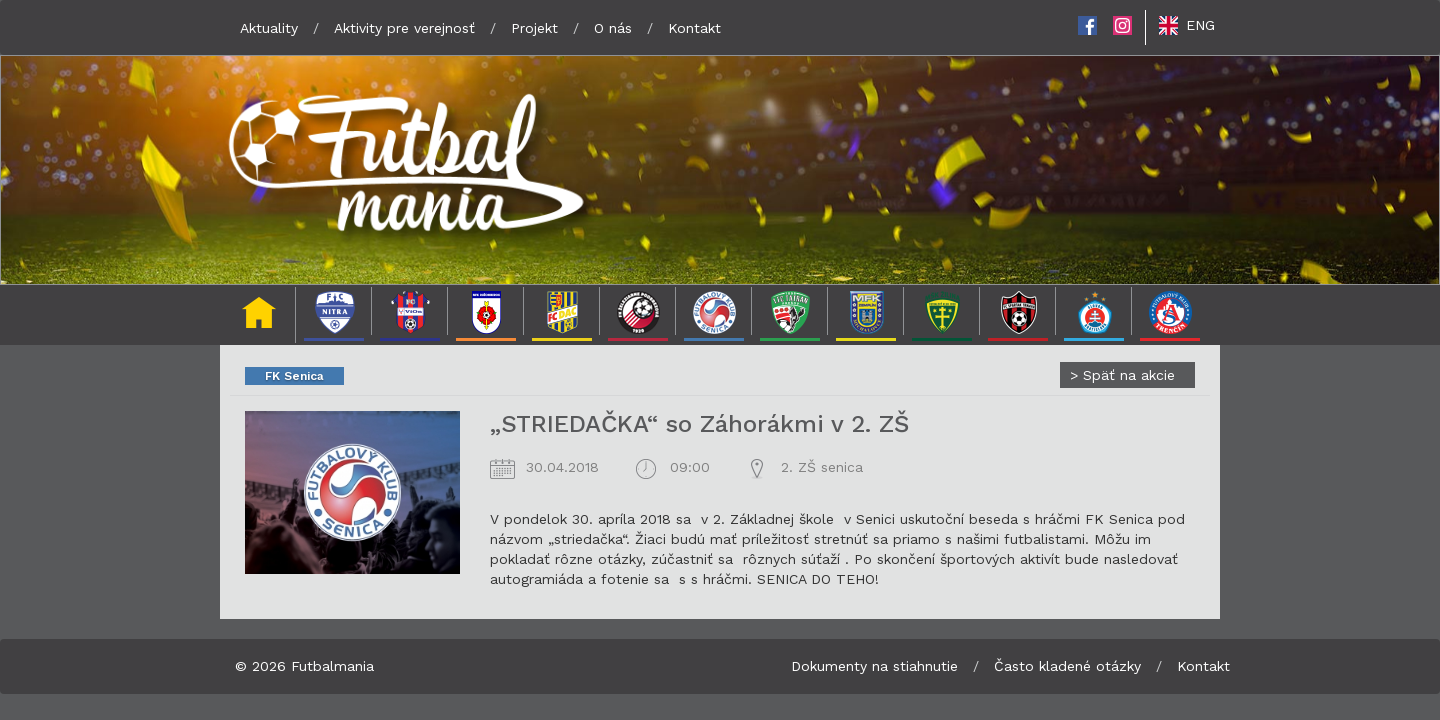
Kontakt (694, 28)
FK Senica (294, 376)
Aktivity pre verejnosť (404, 28)
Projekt (534, 28)
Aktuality (269, 28)
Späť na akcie (1122, 375)
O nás (613, 28)
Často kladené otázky (1067, 666)
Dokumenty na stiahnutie (874, 666)
